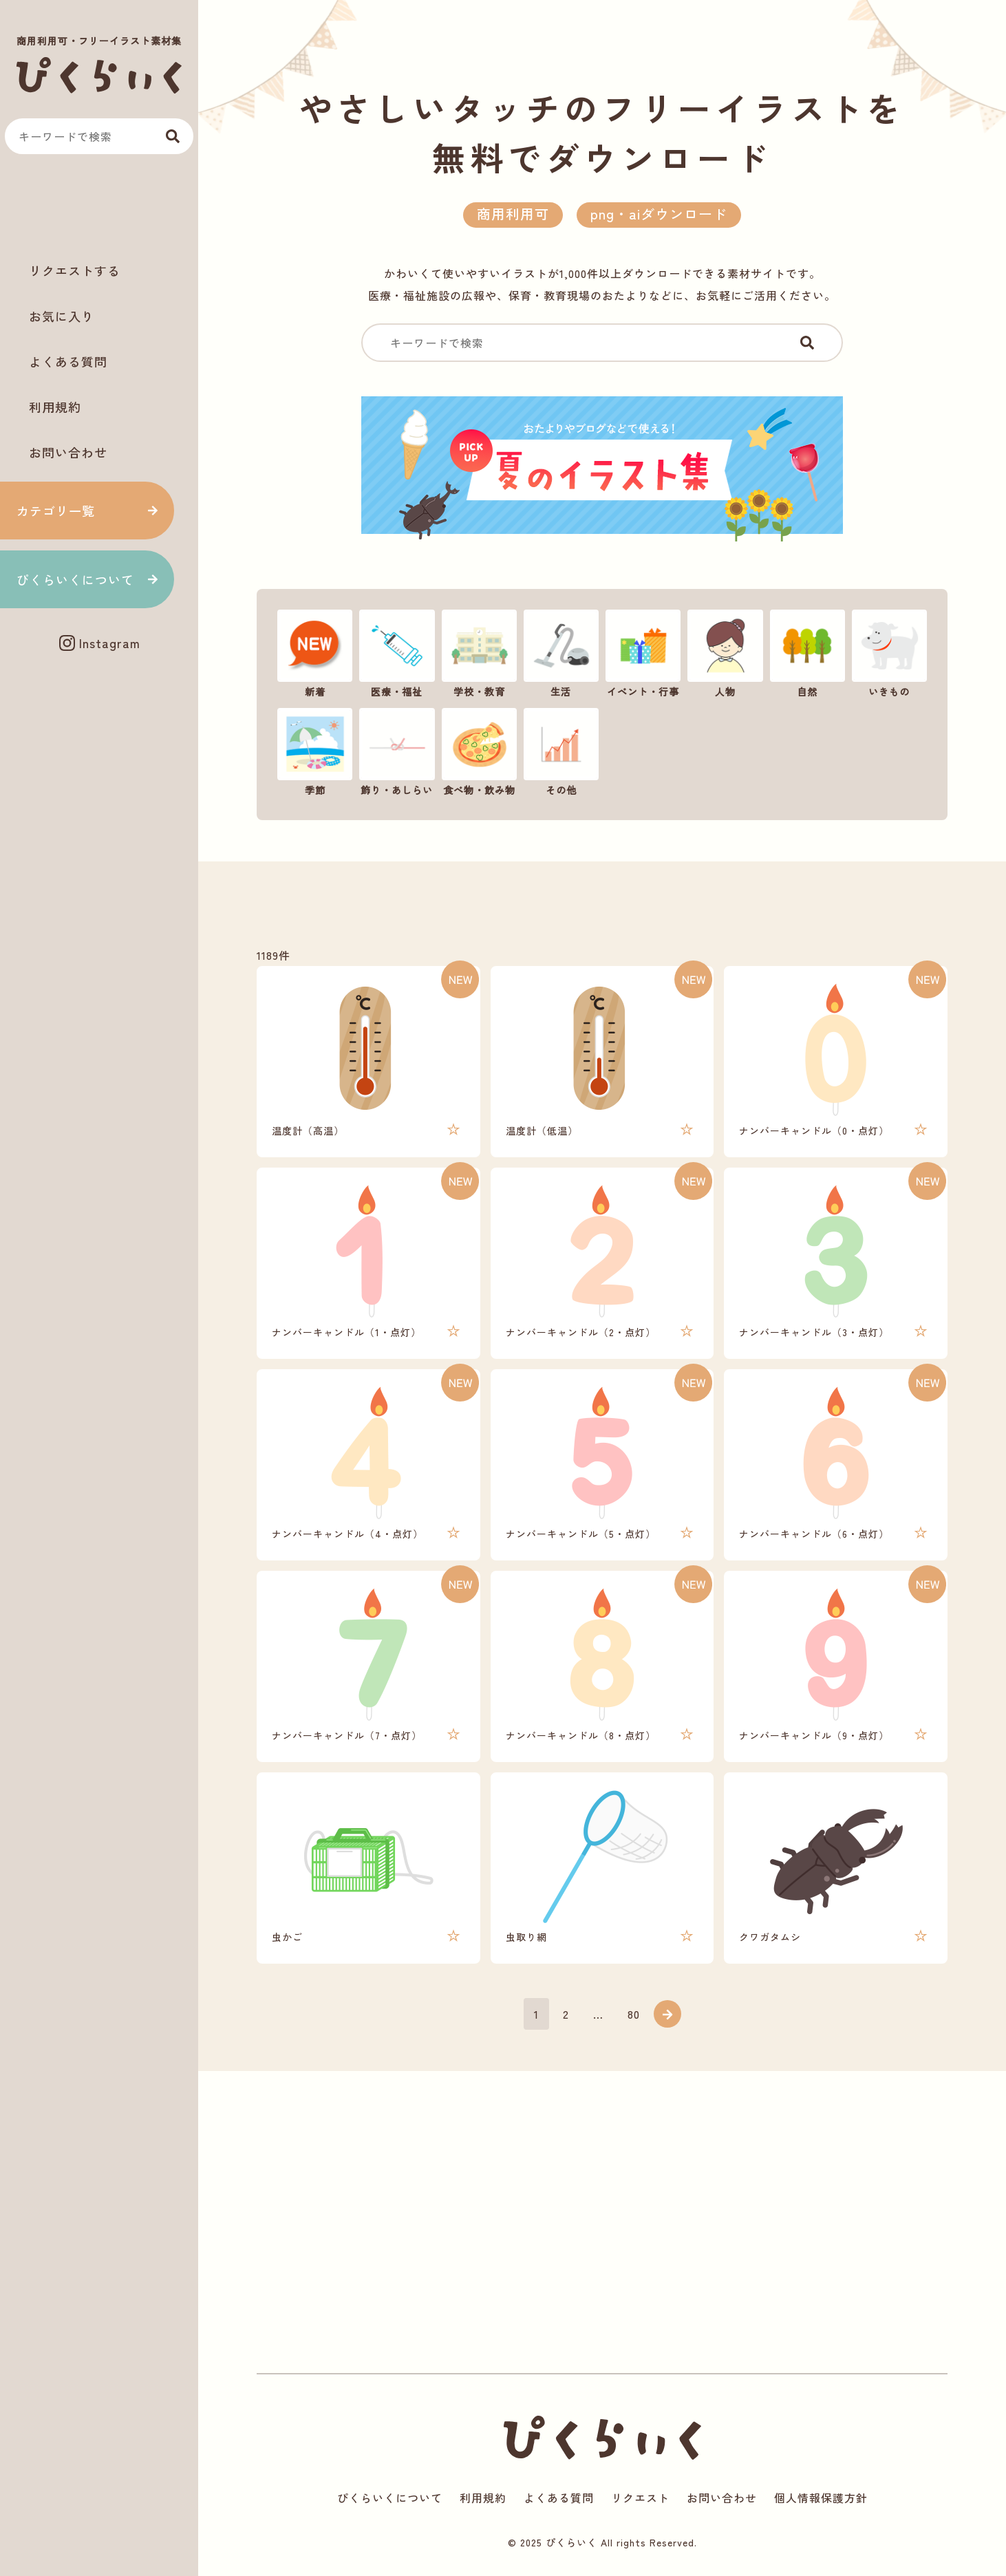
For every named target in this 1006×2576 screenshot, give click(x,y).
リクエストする (74, 270)
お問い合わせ (68, 452)
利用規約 (55, 407)
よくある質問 (68, 361)
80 (634, 2014)
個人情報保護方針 (821, 2497)
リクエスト (640, 2497)
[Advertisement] (99, 207)
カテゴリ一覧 (56, 510)
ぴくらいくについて (75, 579)
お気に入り (61, 316)
